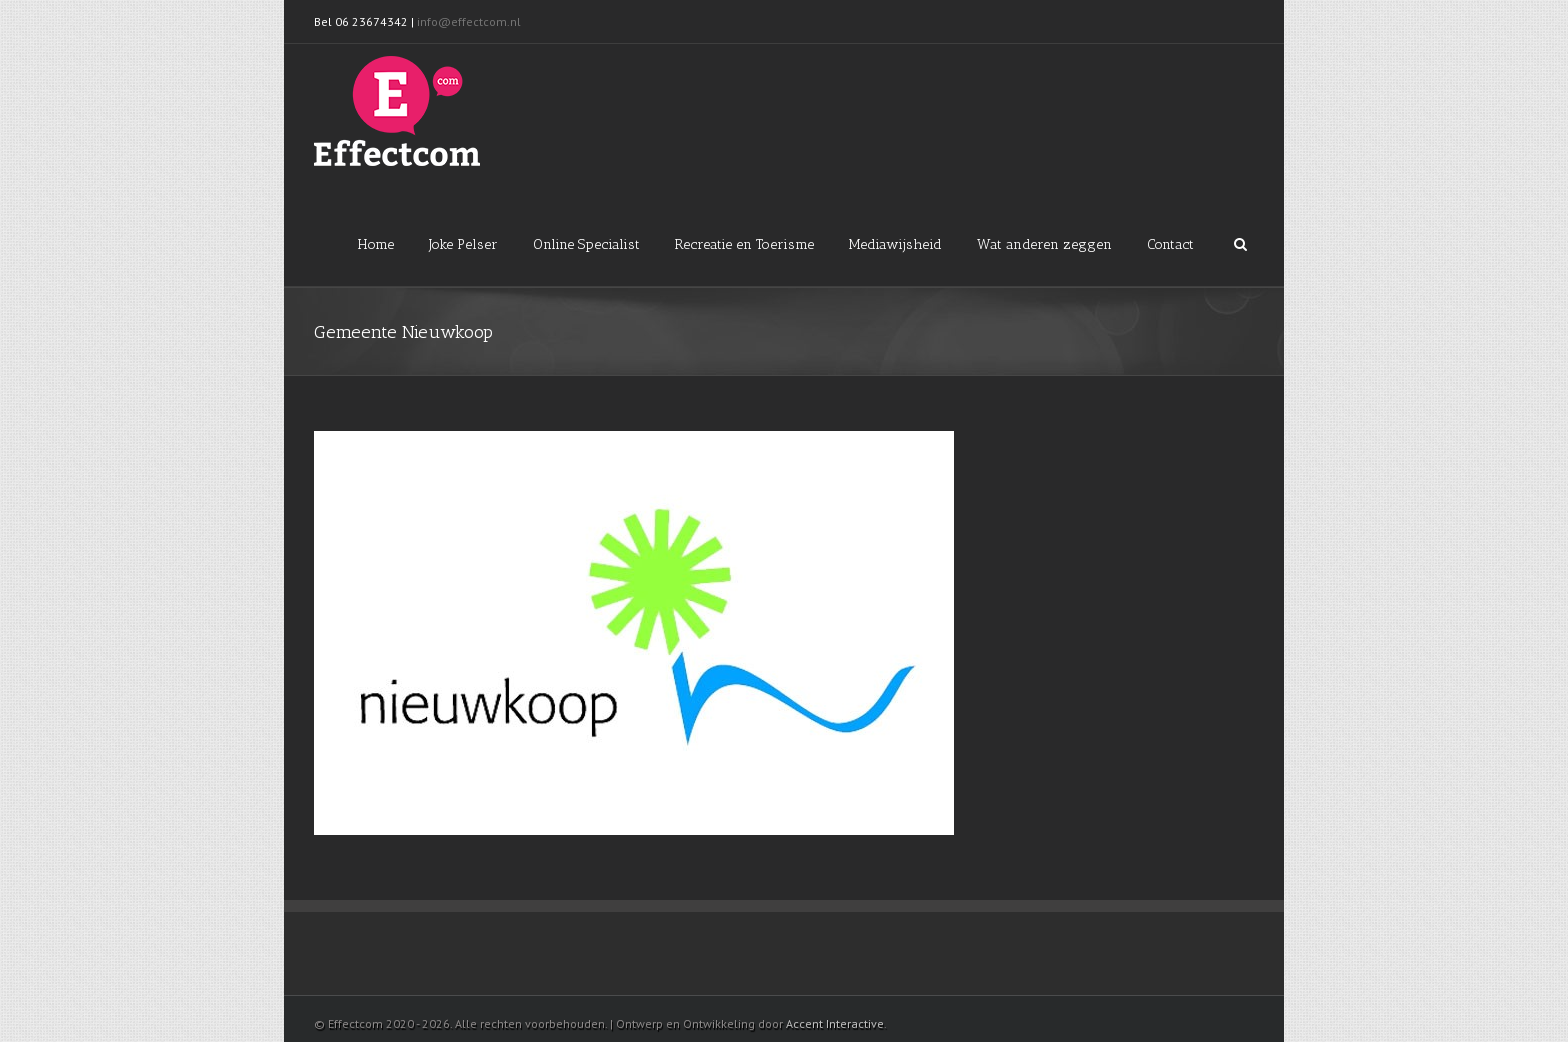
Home (376, 244)
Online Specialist (586, 244)
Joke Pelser (463, 244)
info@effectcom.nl (470, 21)
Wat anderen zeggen (1044, 244)
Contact (1170, 244)
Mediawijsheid (895, 244)
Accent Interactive (835, 1023)
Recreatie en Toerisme (744, 244)
